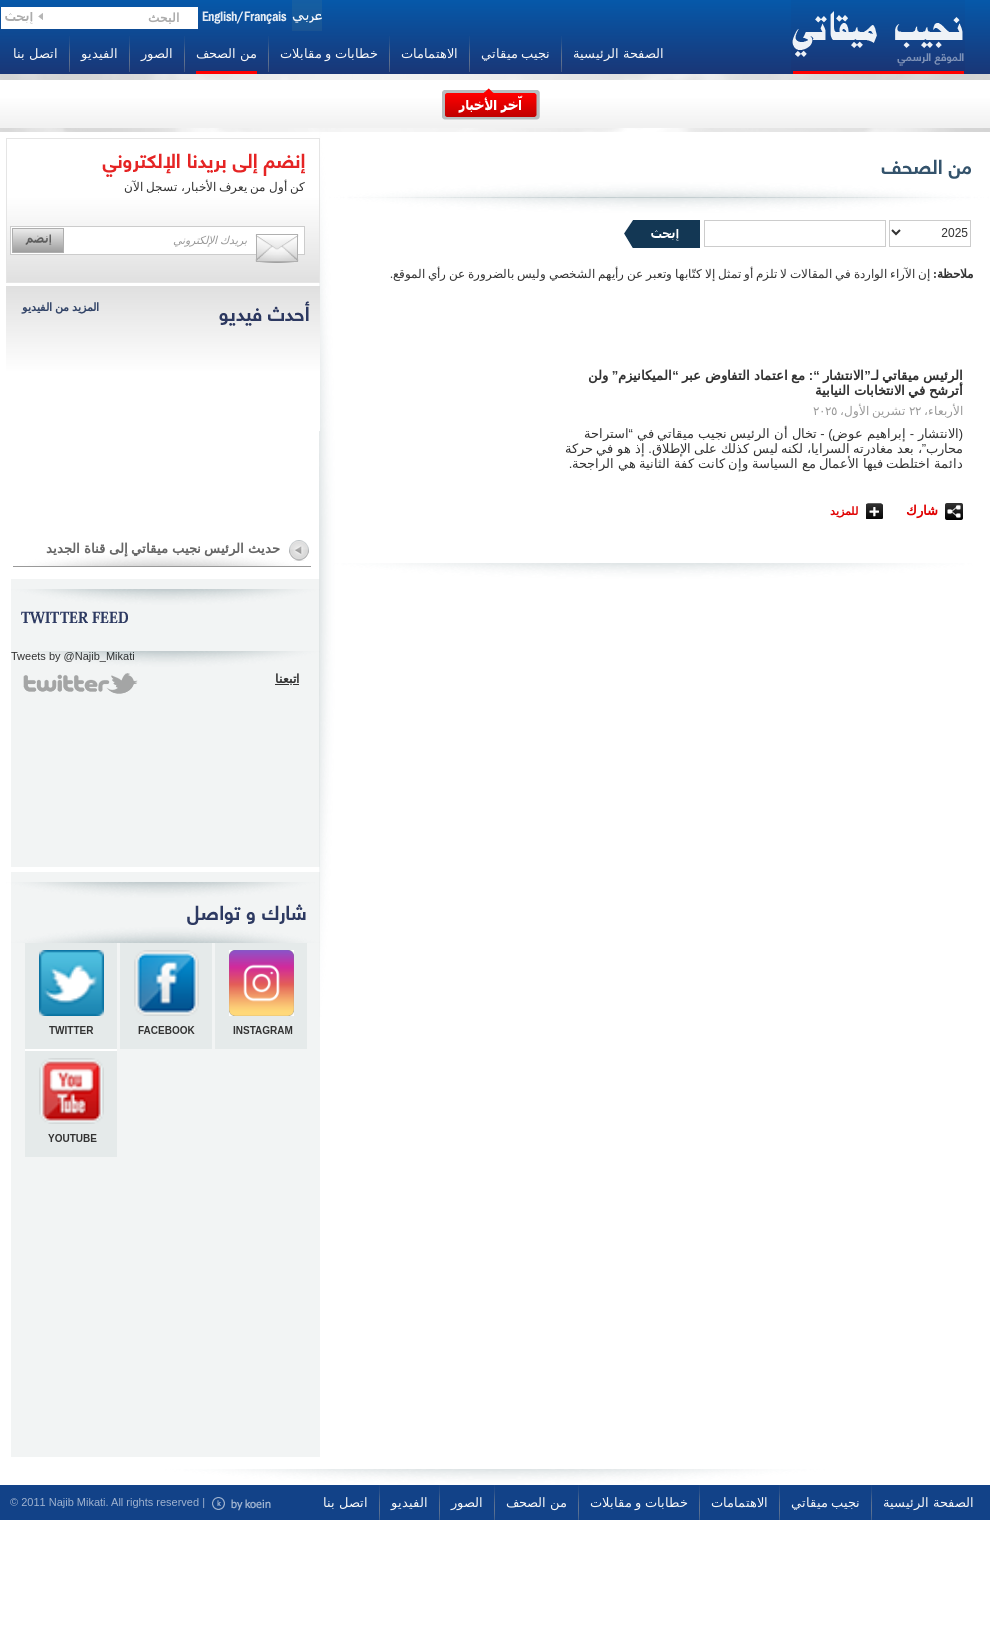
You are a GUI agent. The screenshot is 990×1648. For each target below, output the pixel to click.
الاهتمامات (429, 53)
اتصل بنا (35, 53)
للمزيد (844, 511)
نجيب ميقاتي (516, 53)
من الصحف (226, 53)
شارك (922, 510)
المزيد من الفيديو (60, 307)
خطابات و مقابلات (329, 53)
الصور (157, 53)
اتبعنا (287, 679)
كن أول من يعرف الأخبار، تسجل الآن (214, 187)
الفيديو (99, 53)
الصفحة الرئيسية (618, 53)
